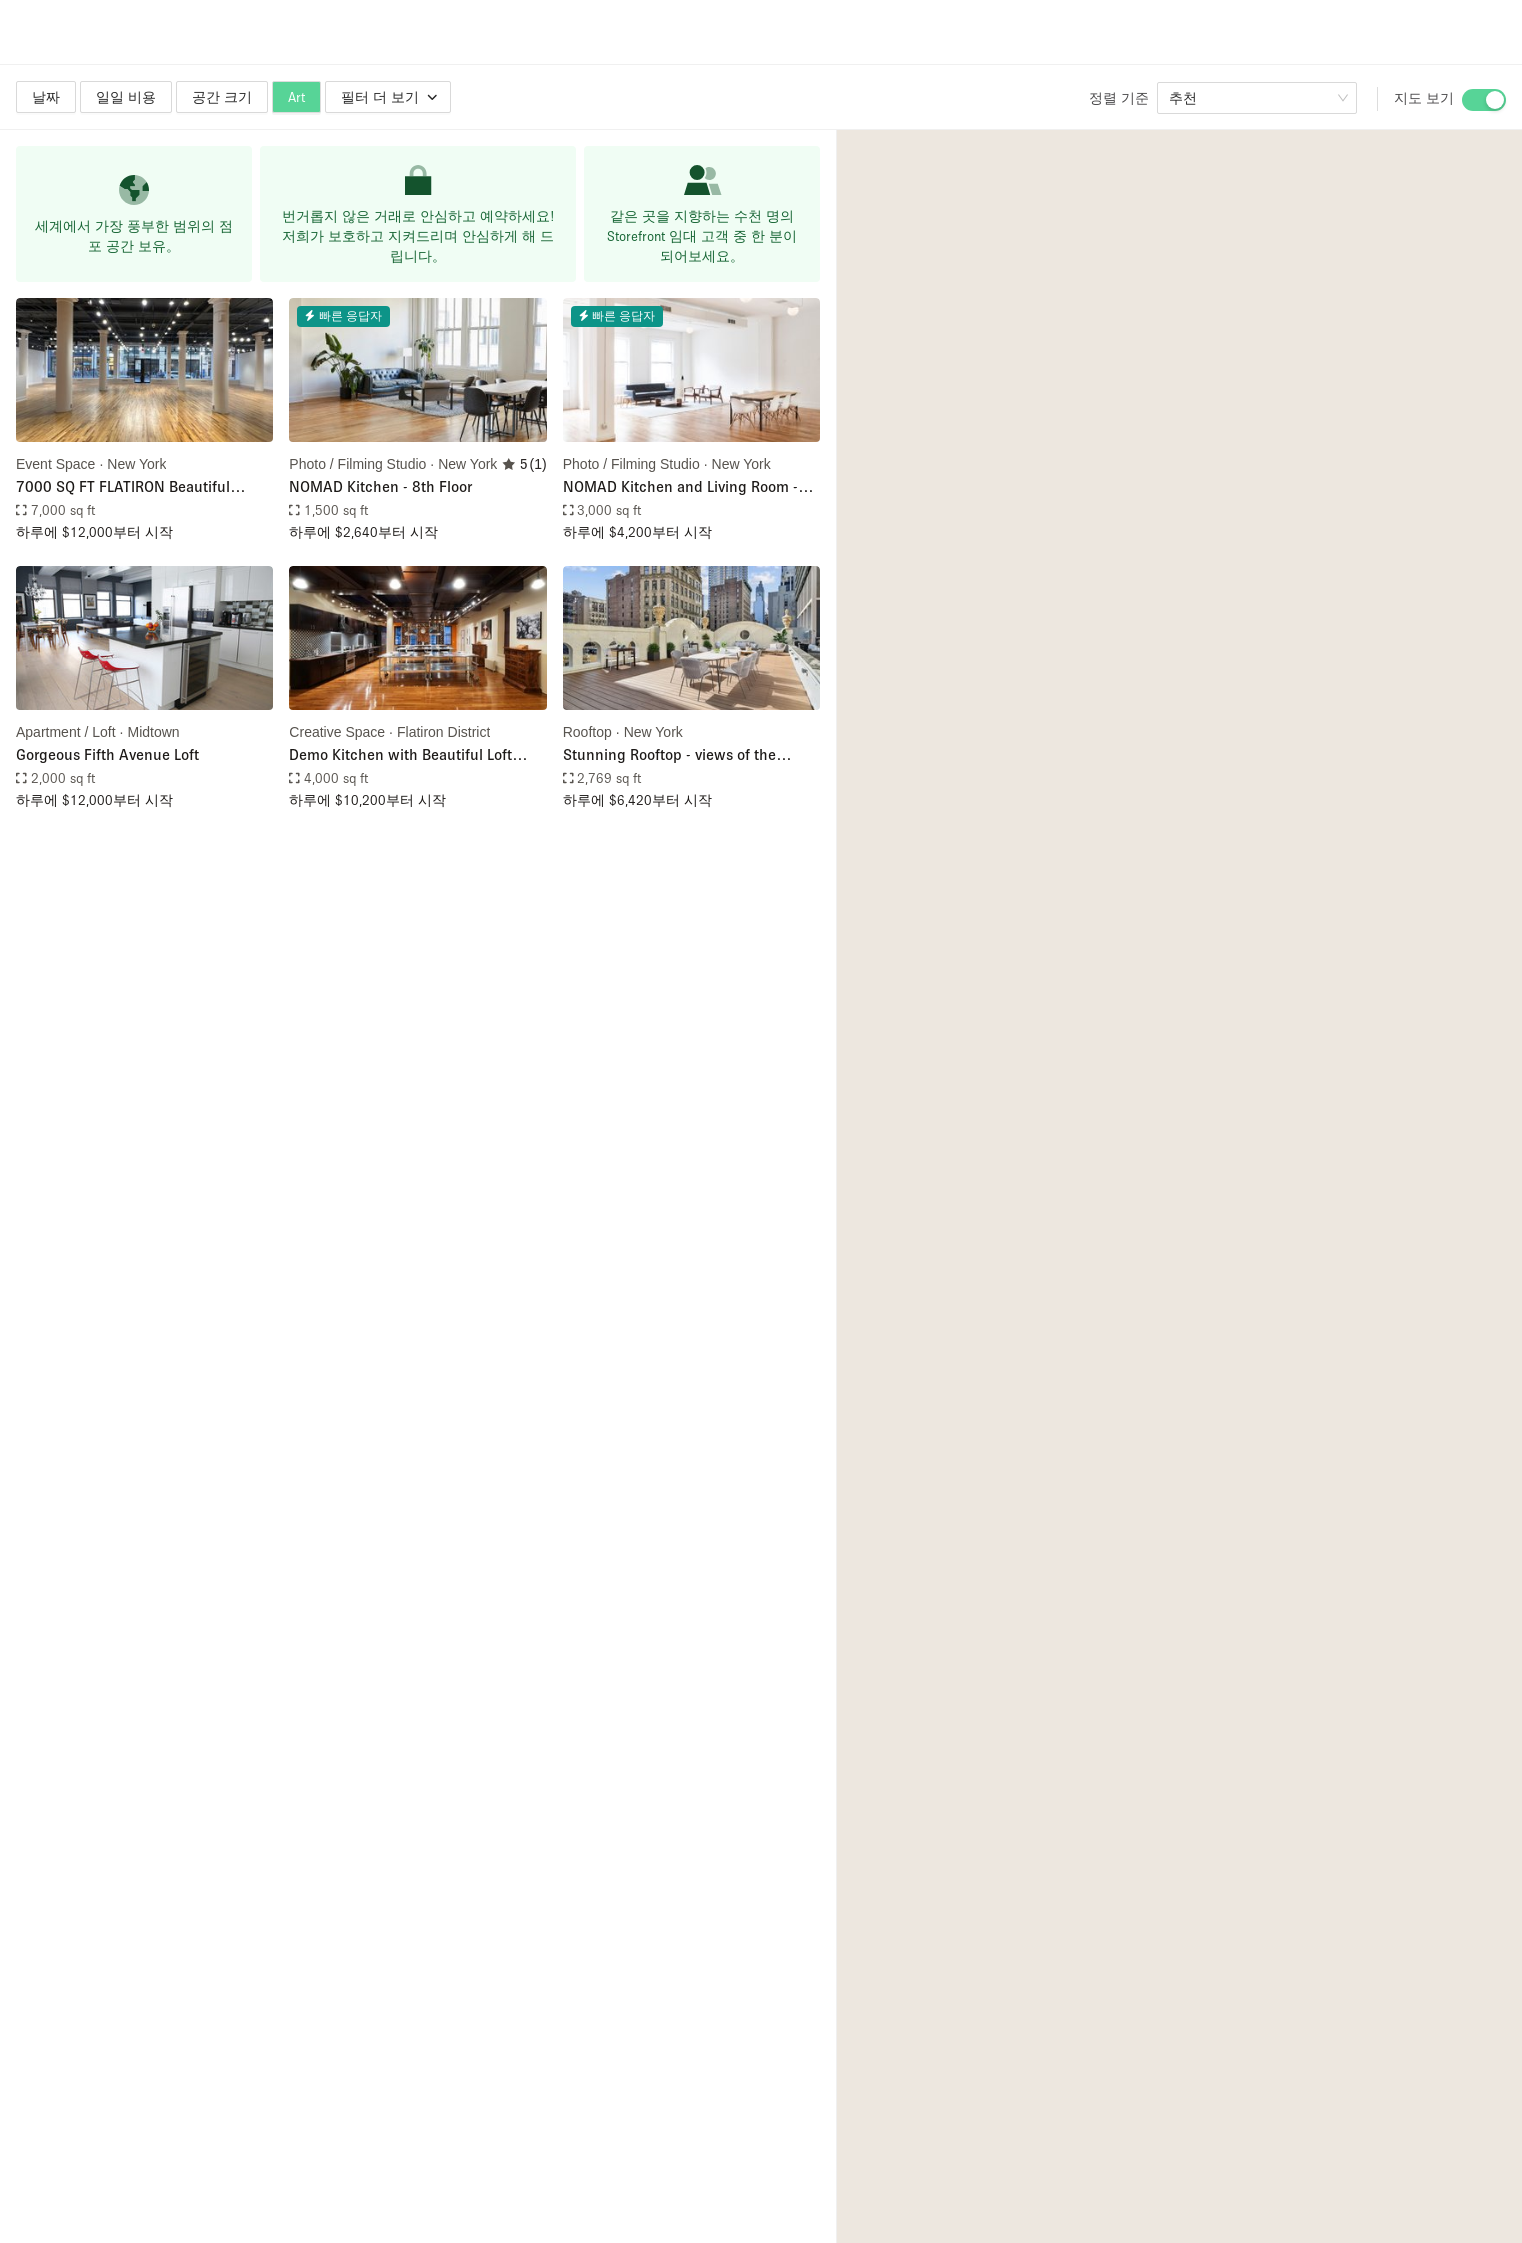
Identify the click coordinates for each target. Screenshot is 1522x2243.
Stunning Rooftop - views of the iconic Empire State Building (669, 755)
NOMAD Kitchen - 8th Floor (380, 486)
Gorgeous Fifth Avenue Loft (107, 754)
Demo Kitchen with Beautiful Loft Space (400, 755)
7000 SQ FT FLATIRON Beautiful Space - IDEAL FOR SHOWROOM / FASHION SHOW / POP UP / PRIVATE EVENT (138, 487)
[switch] (1484, 100)
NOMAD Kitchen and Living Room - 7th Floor (680, 487)
